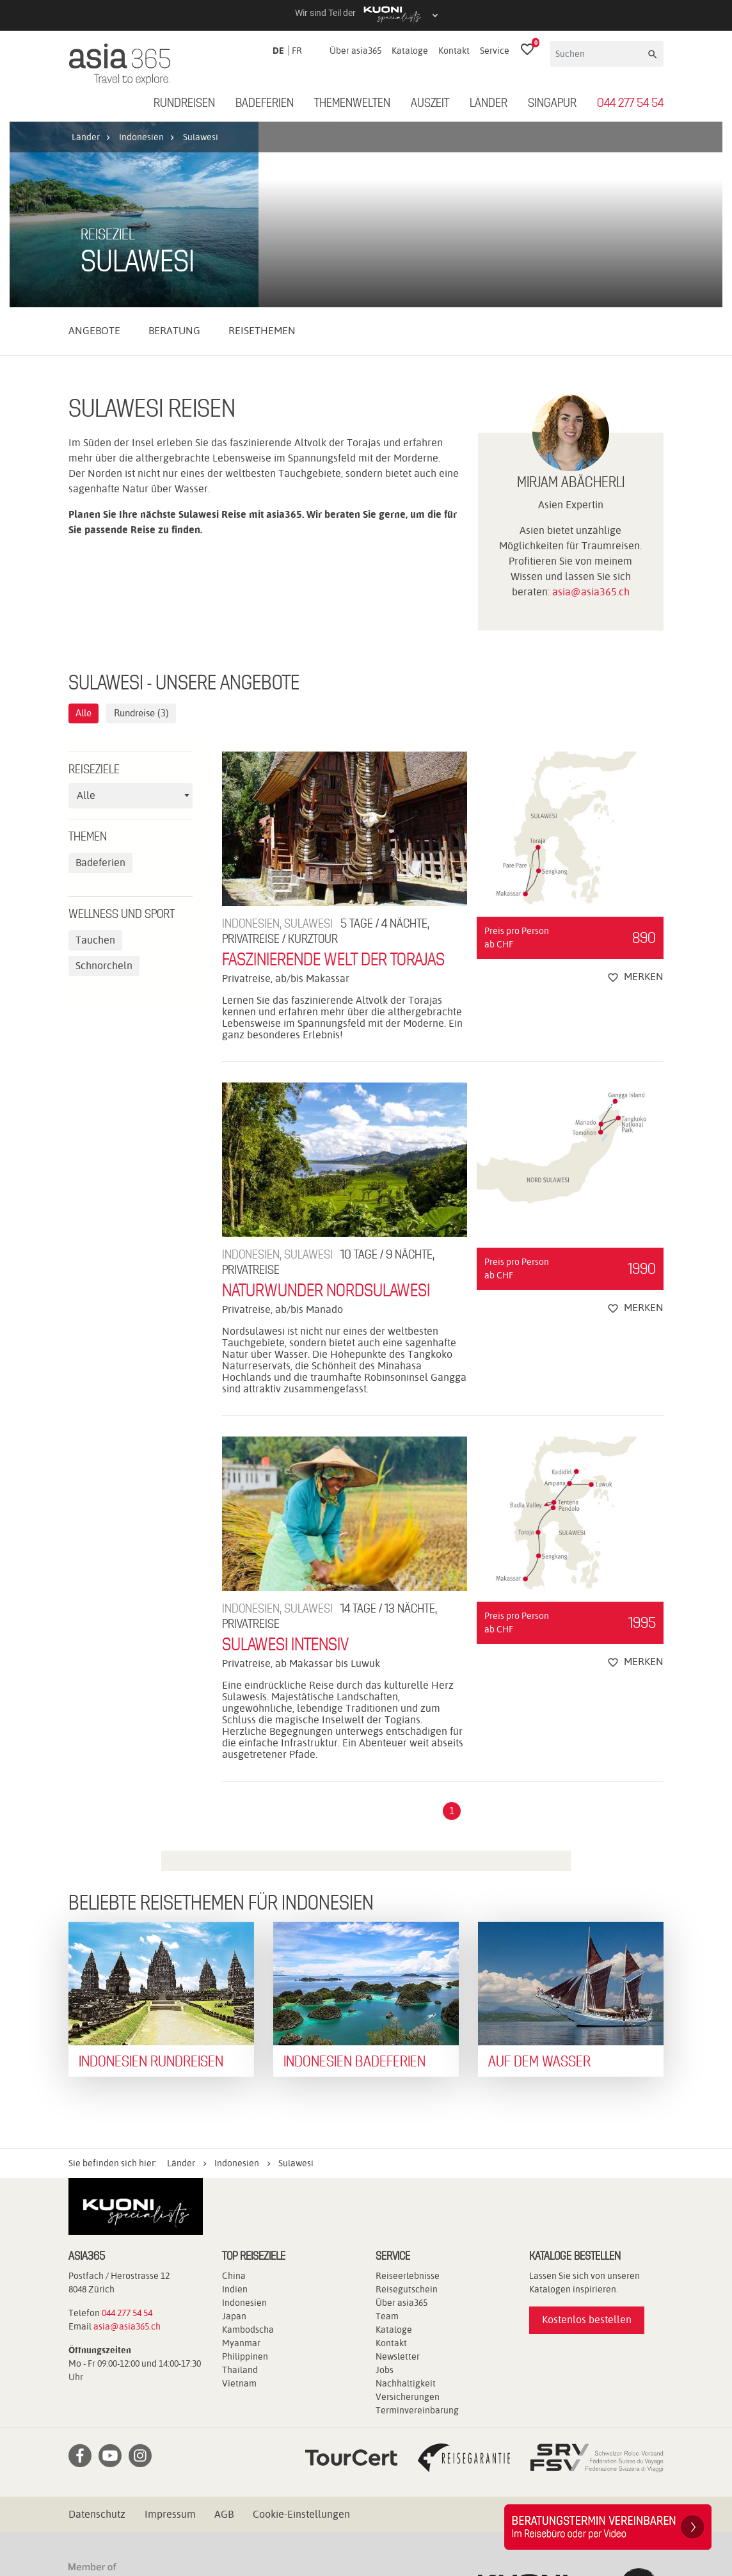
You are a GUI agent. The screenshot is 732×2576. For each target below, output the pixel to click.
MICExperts (497, 2512)
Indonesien (244, 2118)
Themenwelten (352, 103)
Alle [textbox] (86, 611)
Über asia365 (355, 50)
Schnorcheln (104, 781)
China (234, 2091)
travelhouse (351, 2527)
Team (387, 2131)
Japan (234, 2131)
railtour (193, 2527)
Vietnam (239, 2198)
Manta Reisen (426, 2512)
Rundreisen (184, 103)
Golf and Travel (372, 2496)
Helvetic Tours (455, 2496)
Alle (85, 528)
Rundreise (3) (146, 528)
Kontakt (454, 50)
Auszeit (430, 103)
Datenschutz (96, 2329)
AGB (224, 2329)
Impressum (170, 2329)
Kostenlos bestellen (587, 2135)
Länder (488, 103)
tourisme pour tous (267, 2527)
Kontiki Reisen (594, 2496)
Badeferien (264, 103)
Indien (235, 2104)
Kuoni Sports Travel (261, 2512)
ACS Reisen (94, 2496)
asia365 (152, 2496)
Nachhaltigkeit (406, 2198)
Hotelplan (525, 2496)
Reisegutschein (407, 2104)
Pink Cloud (137, 2527)
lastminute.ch (350, 2512)
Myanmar (241, 2158)
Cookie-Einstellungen (301, 2329)
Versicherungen (408, 2212)
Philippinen (245, 2171)
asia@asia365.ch (591, 407)
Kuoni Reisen (97, 2512)
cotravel (202, 2496)
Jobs (385, 2185)
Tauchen (95, 756)
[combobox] (130, 611)
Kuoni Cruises (172, 2512)
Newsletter (398, 2171)
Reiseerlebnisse (408, 2091)
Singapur (552, 103)
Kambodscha (248, 2144)
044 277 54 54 (630, 103)
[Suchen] (598, 54)
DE (278, 50)
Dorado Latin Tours (278, 2496)
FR (297, 50)
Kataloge (410, 50)
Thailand (240, 2185)
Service (494, 50)
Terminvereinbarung (417, 2225)
